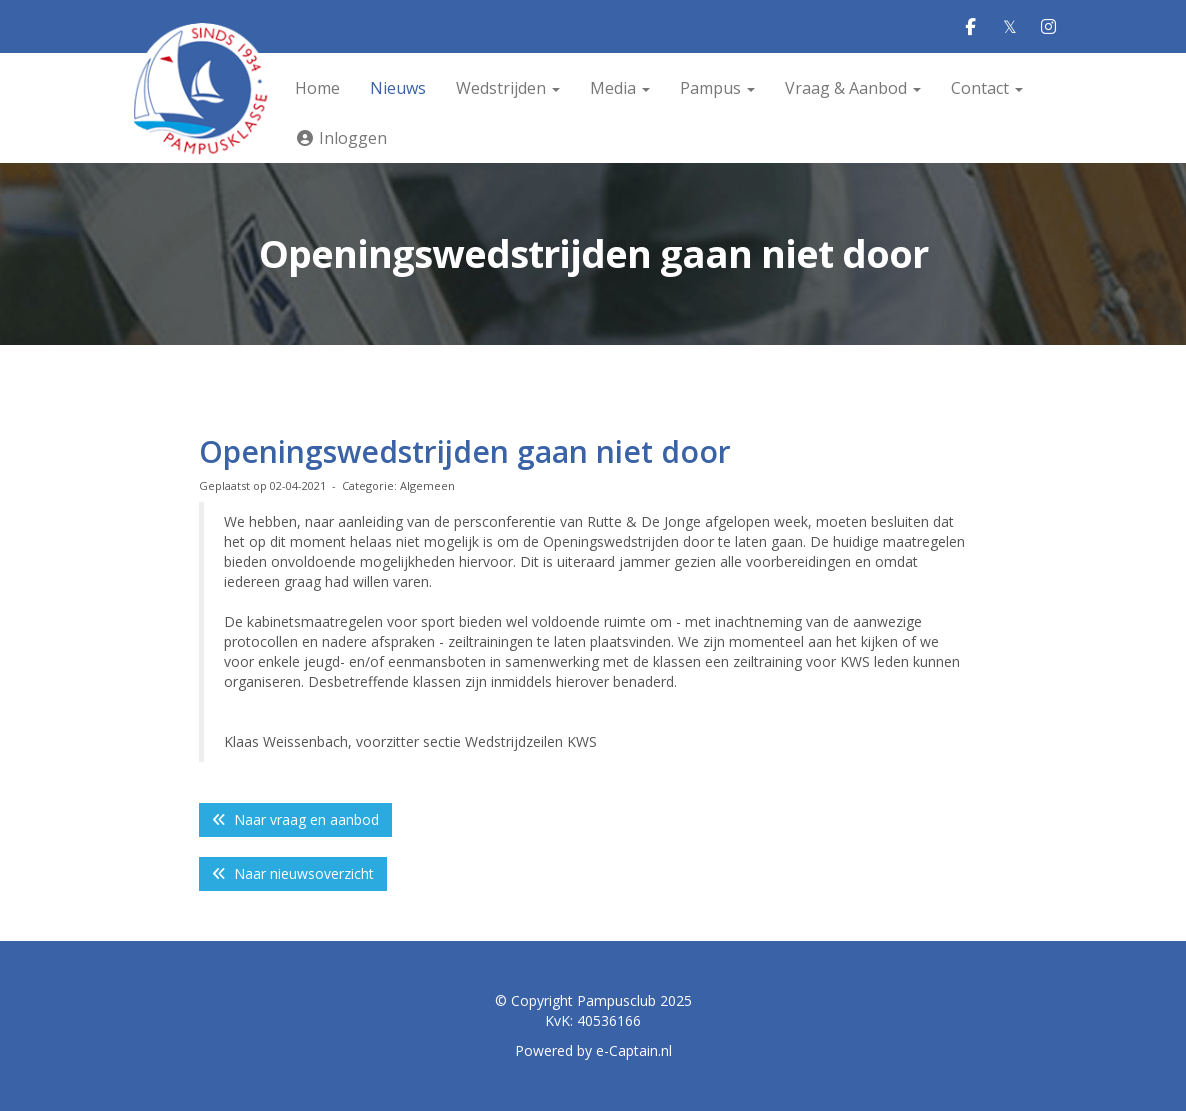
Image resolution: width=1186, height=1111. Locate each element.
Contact (987, 88)
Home (317, 88)
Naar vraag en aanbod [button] (295, 819)
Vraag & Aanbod (853, 88)
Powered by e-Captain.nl (593, 1050)
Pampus (717, 88)
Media (620, 88)
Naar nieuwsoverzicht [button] (293, 873)
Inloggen (341, 138)
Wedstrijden (508, 88)
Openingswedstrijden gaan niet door (465, 451)
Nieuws (398, 88)
